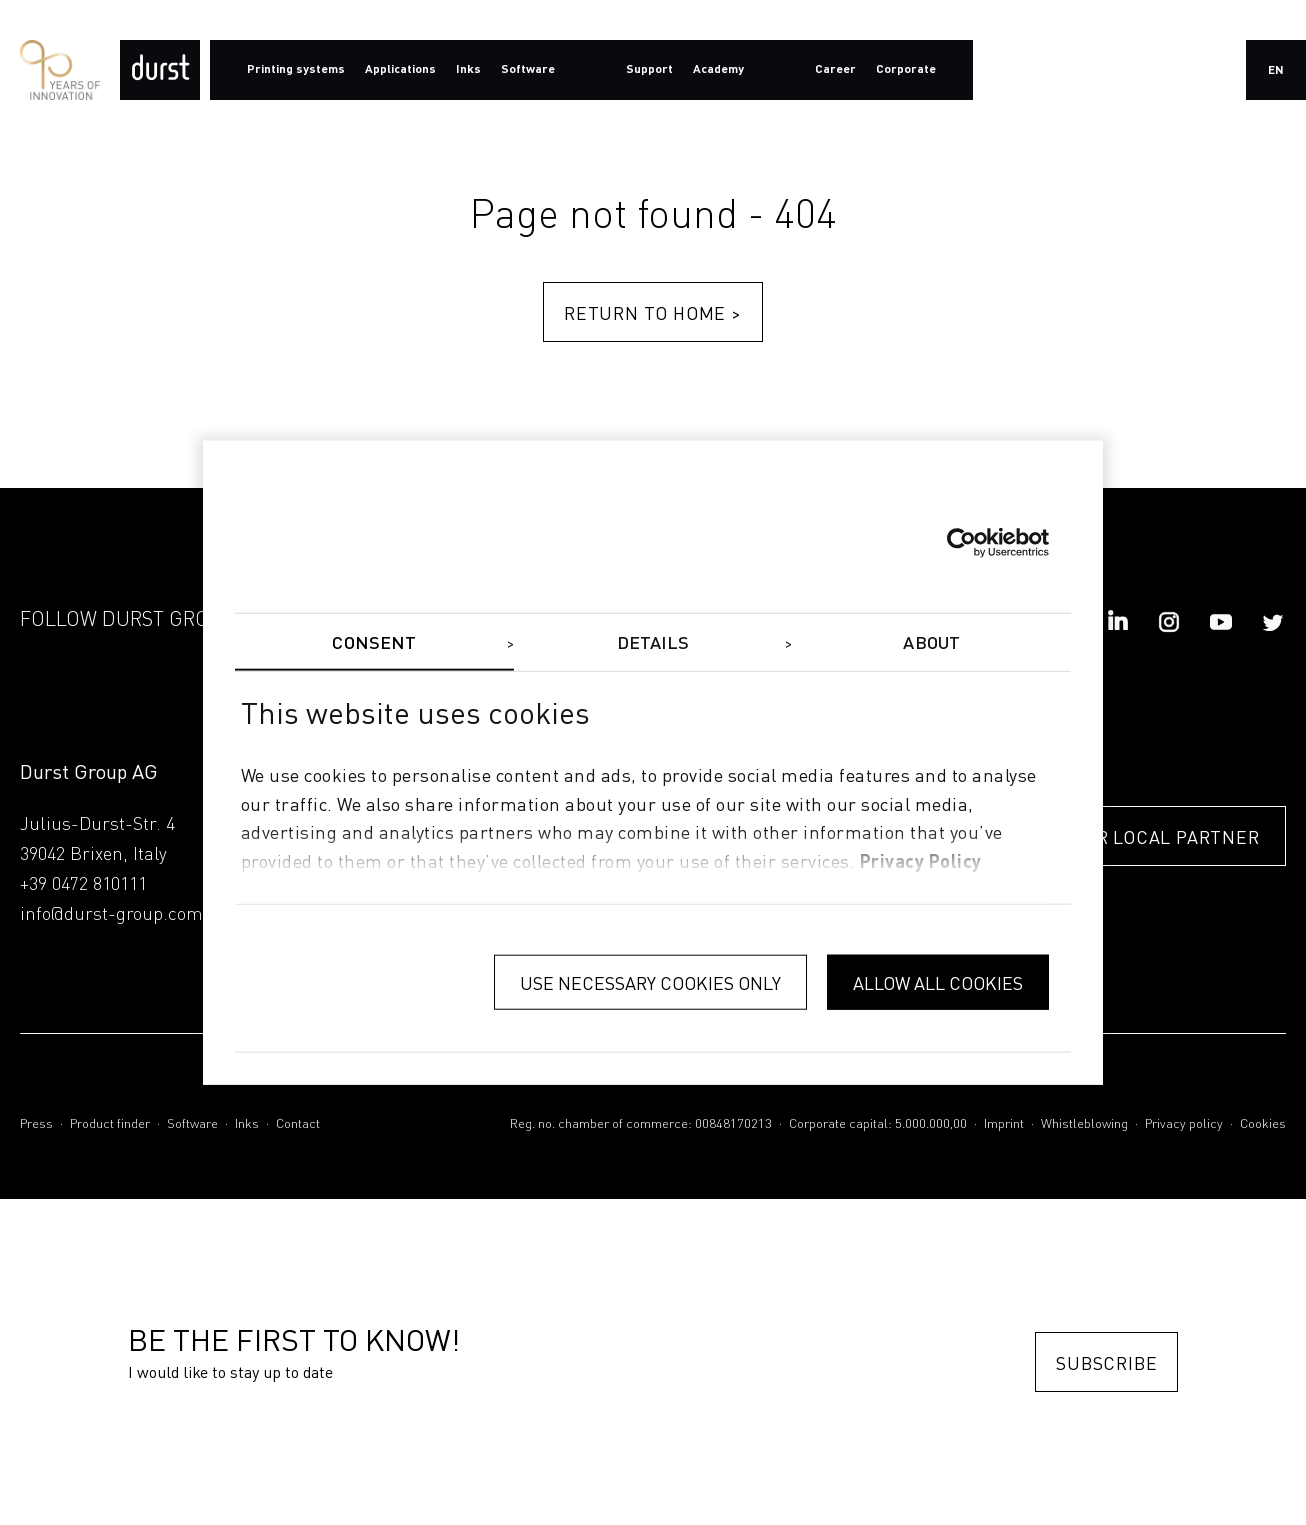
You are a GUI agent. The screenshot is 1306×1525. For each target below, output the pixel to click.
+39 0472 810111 (83, 885)
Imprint (1004, 1124)
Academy (718, 70)
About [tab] (931, 643)
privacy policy (921, 863)
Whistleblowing (1084, 1124)
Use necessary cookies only (650, 981)
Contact (298, 1124)
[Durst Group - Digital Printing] (160, 70)
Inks (247, 1124)
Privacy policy (1184, 1124)
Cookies (1263, 1124)
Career (835, 70)
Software (192, 1124)
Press (36, 1124)
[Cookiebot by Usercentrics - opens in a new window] (961, 542)
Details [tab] (653, 643)
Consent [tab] (374, 643)
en (1276, 71)
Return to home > (653, 312)
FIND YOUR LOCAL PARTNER (1135, 837)
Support (649, 70)
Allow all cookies (938, 981)
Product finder (110, 1124)
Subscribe (1106, 1362)
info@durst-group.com (111, 915)
